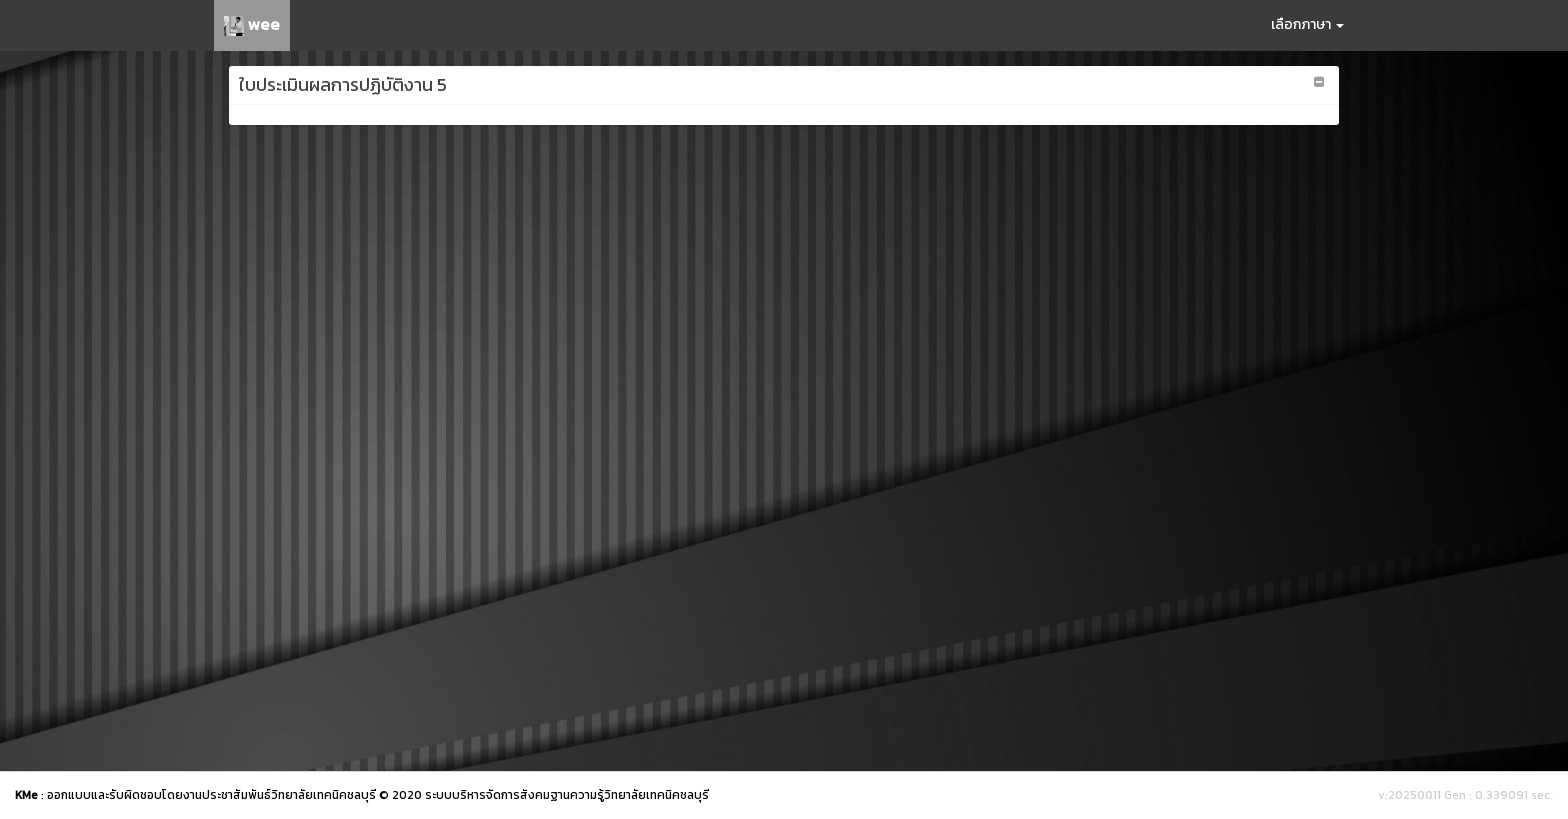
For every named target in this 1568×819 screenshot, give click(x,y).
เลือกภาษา (1307, 24)
